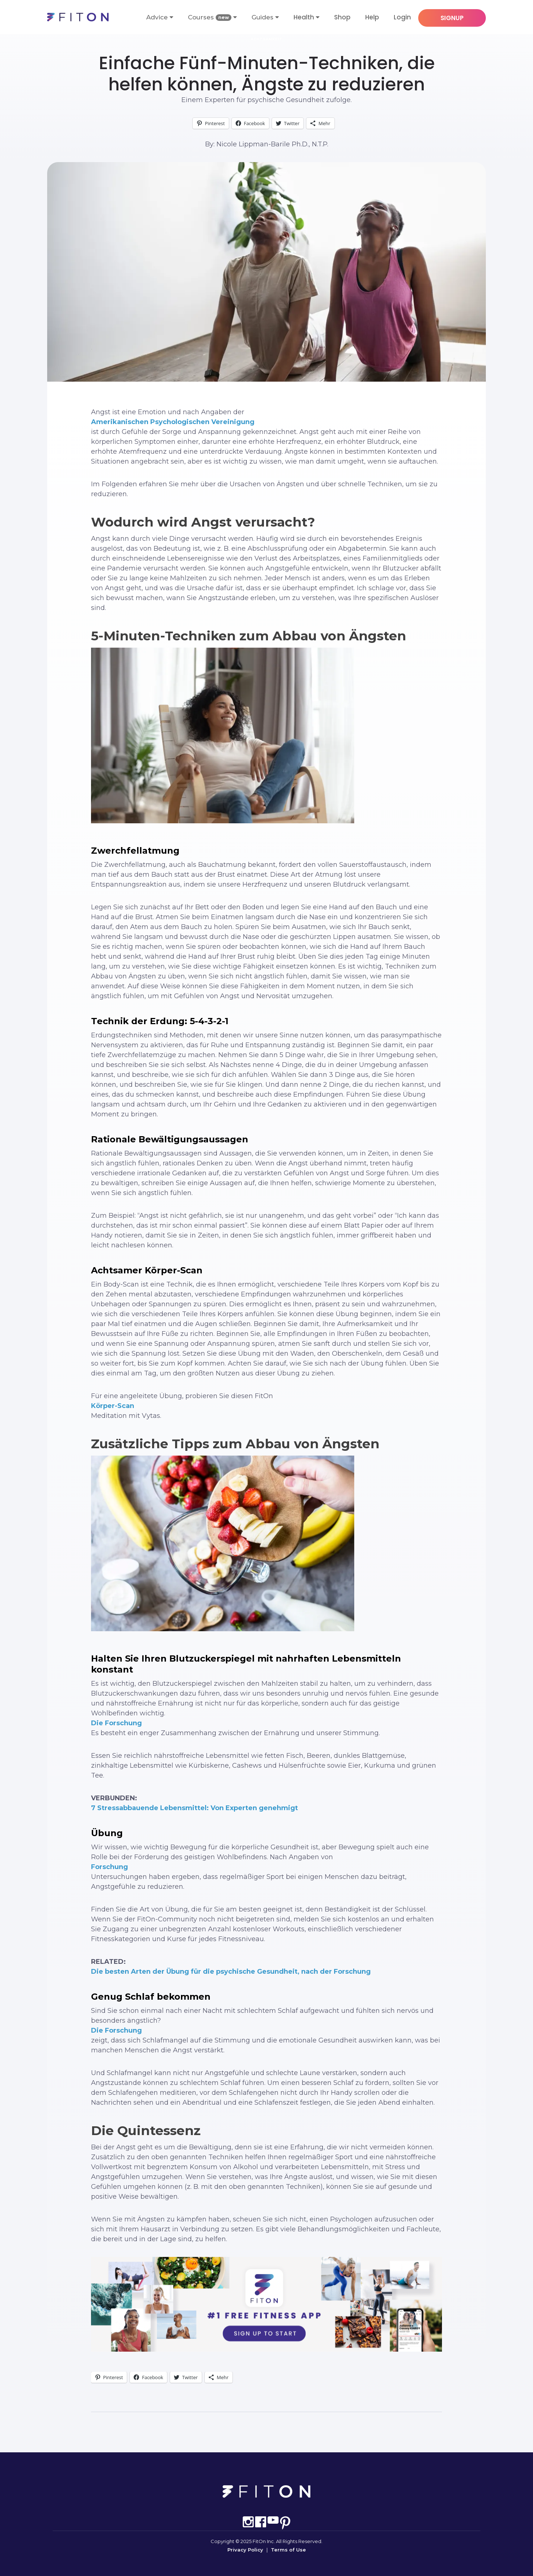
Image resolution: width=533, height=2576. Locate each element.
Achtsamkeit (267, 39)
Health (304, 17)
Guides (265, 17)
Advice (159, 17)
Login (402, 17)
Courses (212, 17)
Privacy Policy (245, 2550)
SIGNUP (452, 18)
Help (372, 17)
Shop (342, 17)
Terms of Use (288, 2550)
